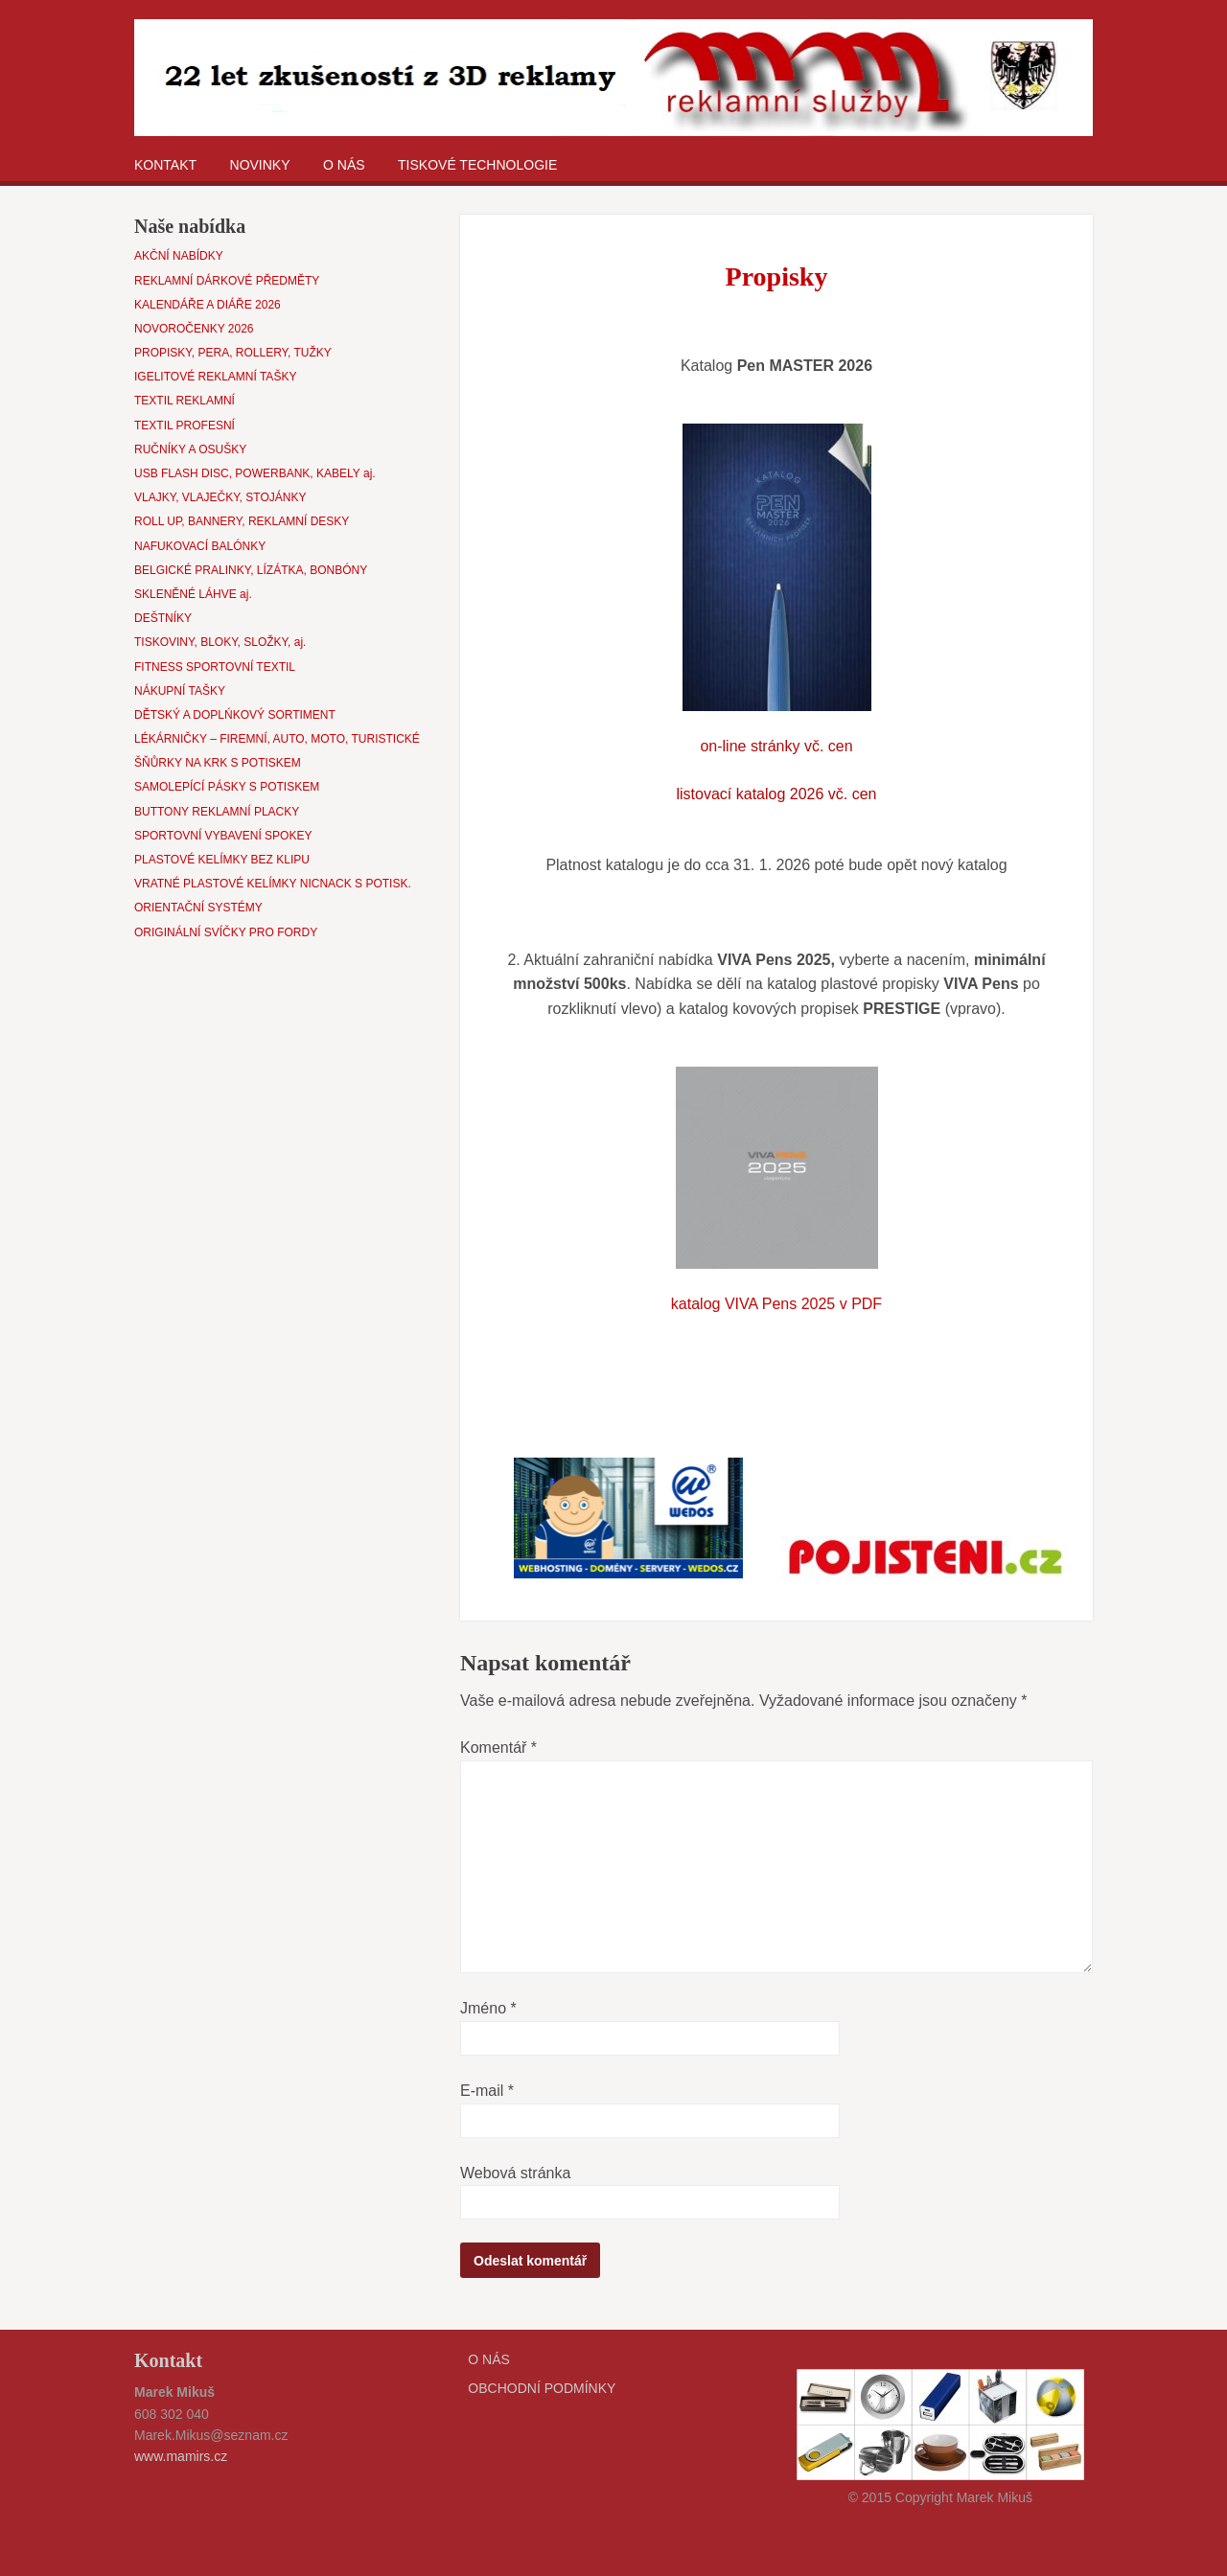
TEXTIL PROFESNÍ (184, 425)
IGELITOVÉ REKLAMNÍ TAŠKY (215, 376)
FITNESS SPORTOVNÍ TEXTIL (214, 667)
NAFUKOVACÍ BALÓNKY (200, 546)
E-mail (487, 2090)
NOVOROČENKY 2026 (194, 328)
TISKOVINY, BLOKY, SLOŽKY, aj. (220, 642)
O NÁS (344, 164)
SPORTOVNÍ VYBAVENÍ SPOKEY (223, 835)
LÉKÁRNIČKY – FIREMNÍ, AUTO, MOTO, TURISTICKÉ (277, 739)
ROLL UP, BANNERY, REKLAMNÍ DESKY (241, 521)
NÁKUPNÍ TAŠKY (179, 691)
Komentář (498, 1747)
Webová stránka (515, 2173)
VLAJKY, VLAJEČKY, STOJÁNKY (220, 497)
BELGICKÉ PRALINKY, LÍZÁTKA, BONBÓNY (250, 570)
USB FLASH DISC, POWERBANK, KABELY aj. (255, 473)
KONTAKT (165, 164)
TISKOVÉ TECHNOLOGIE (477, 164)
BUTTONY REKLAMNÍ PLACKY (216, 811)
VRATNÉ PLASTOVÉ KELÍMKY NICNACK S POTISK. (272, 883)
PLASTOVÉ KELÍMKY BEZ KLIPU (222, 859)
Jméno (488, 2008)
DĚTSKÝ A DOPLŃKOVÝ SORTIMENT (235, 715)
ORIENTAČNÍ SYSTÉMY (198, 907)
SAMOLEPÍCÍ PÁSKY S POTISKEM (226, 787)
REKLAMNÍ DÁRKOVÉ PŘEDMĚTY (226, 281)
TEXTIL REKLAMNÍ (184, 400)
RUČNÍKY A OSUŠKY (190, 449)
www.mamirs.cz (180, 2456)
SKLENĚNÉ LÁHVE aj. (193, 594)
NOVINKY (260, 164)
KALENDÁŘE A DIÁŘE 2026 (207, 304)
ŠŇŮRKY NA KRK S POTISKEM (217, 763)
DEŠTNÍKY (163, 618)
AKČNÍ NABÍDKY (178, 256)
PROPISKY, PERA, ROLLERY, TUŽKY (233, 352)
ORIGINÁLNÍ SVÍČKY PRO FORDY (225, 932)
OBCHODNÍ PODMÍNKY (541, 2388)
